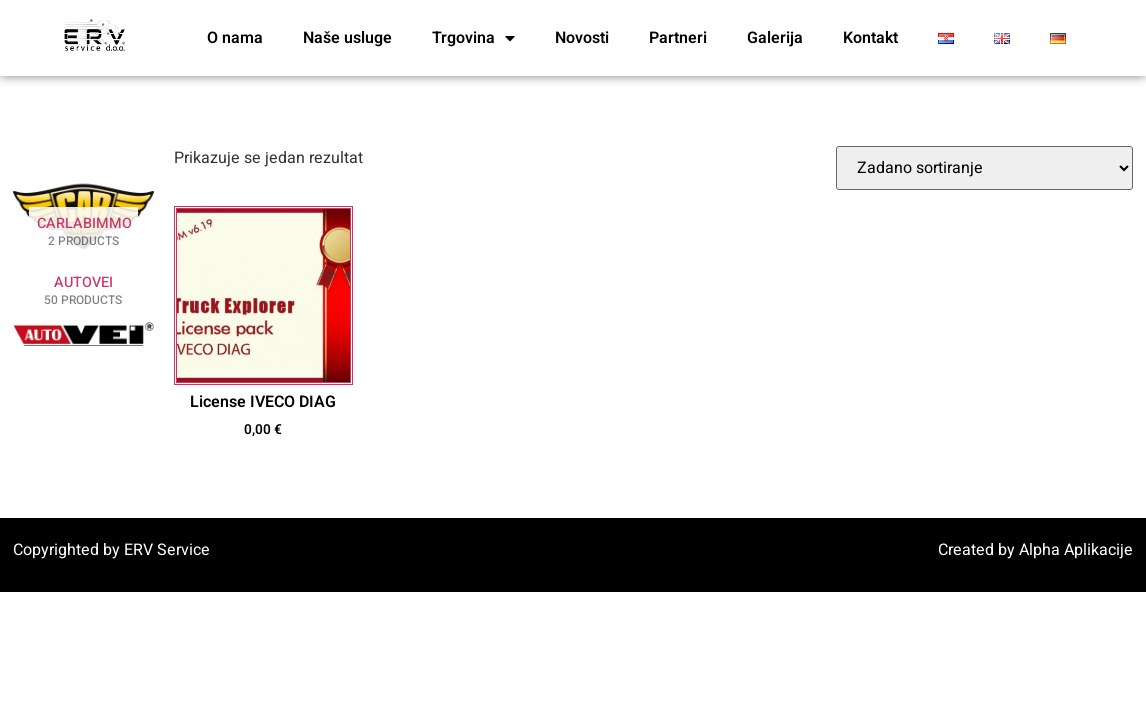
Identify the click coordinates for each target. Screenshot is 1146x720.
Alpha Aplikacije (1076, 550)
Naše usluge (347, 38)
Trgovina (473, 38)
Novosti (582, 38)
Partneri (678, 38)
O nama (235, 38)
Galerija (775, 38)
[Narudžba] (984, 168)
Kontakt (870, 38)
